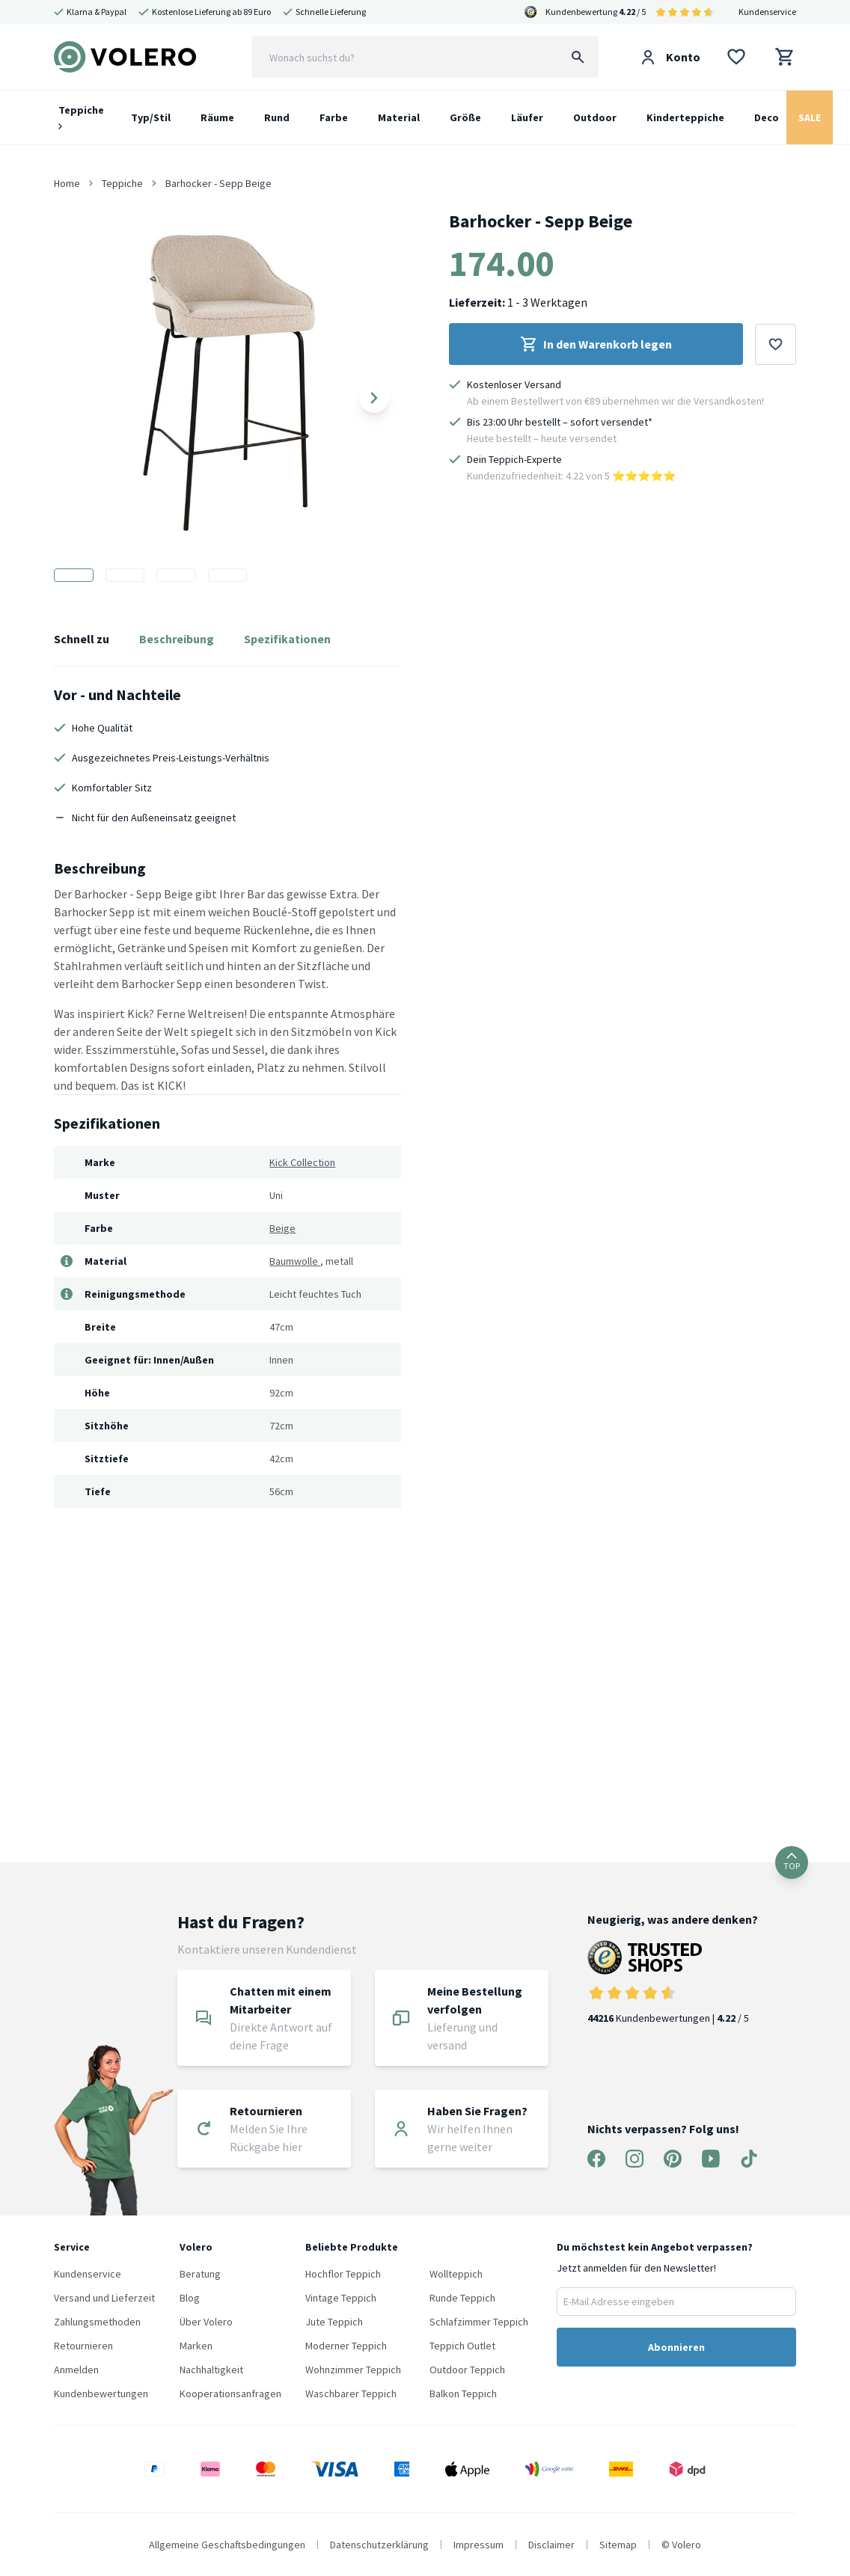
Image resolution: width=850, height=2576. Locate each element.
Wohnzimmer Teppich (353, 2369)
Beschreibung (176, 638)
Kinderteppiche (685, 117)
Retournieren (83, 2345)
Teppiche (81, 116)
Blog (190, 2297)
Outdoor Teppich (467, 2369)
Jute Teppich (334, 2321)
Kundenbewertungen (101, 2393)
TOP (791, 1862)
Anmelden (76, 2369)
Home (67, 183)
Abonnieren (676, 2347)
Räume (217, 117)
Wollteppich (456, 2274)
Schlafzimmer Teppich (478, 2321)
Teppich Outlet (462, 2345)
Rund (277, 117)
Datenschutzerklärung (379, 2544)
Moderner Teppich (346, 2345)
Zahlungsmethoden (97, 2321)
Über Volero (206, 2321)
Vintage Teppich (340, 2297)
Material (399, 117)
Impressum (478, 2544)
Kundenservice (767, 11)
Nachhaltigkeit (211, 2369)
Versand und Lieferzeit (104, 2297)
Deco (766, 117)
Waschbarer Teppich (351, 2393)
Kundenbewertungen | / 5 (672, 1982)
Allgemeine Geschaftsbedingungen (227, 2544)
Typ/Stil (151, 117)
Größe (465, 117)
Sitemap (618, 2544)
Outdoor (595, 117)
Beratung (200, 2274)
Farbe (333, 117)
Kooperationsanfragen (230, 2393)
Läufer (527, 117)
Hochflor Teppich (343, 2274)
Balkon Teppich (463, 2393)
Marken (196, 2345)
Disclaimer (551, 2544)
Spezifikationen (287, 638)
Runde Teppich (462, 2297)
